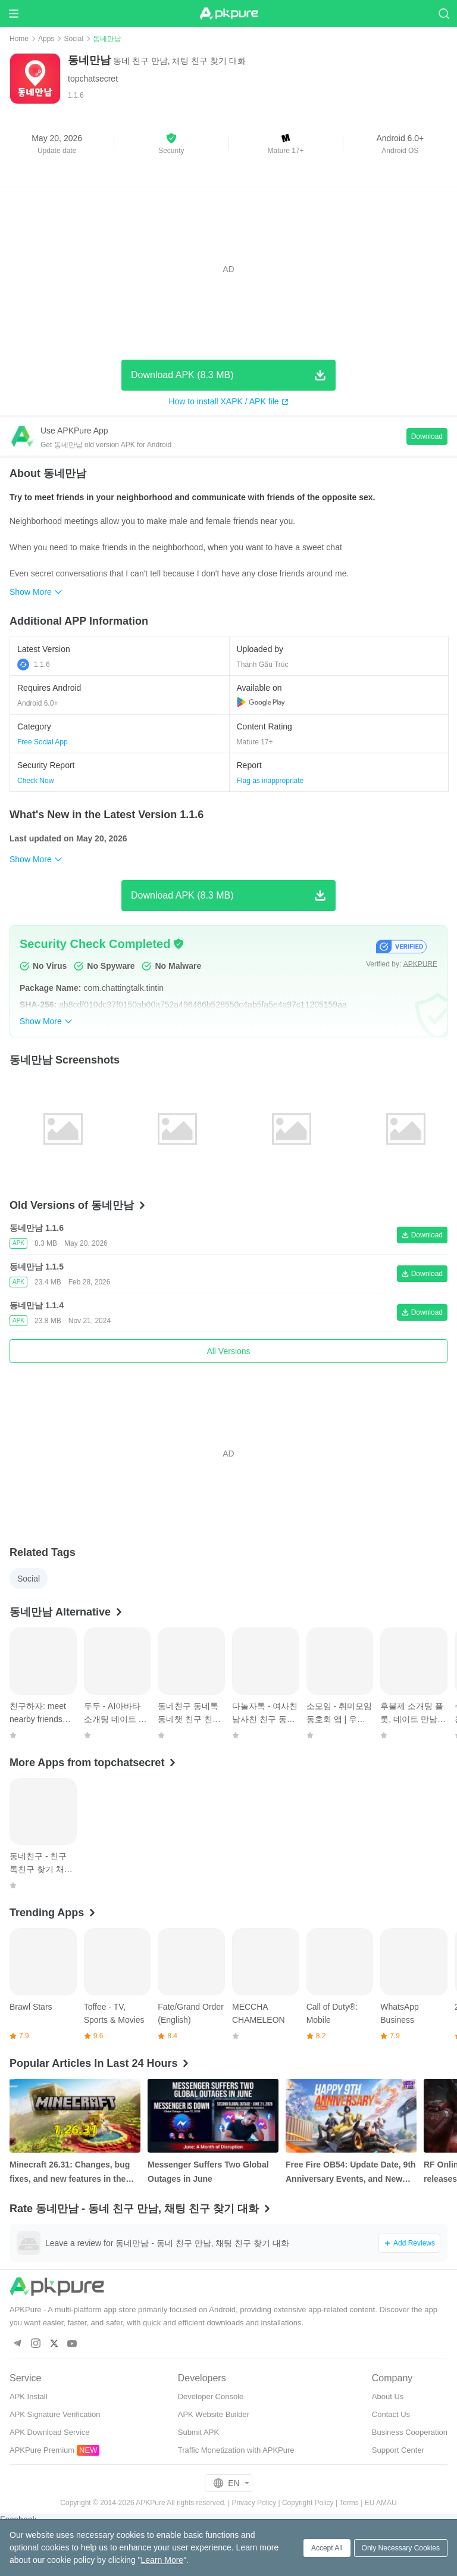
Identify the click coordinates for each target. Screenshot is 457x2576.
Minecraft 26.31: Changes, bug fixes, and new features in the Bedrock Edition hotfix (70, 2173)
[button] (171, 143)
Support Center (398, 2450)
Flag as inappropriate (270, 780)
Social (73, 39)
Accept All (327, 2548)
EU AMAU (381, 2503)
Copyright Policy (308, 2503)
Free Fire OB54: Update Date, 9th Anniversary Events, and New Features (351, 2173)
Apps (46, 39)
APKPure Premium (42, 2450)
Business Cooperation (409, 2432)
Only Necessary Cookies (401, 2548)
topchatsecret (93, 78)
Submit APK (198, 2432)
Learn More (162, 2560)
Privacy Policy (253, 2503)
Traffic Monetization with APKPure (236, 2450)
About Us (387, 2396)
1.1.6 (33, 664)
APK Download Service (49, 2432)
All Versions (228, 1351)
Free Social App (42, 742)
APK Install (29, 2396)
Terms (349, 2503)
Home (19, 39)
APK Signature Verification (55, 2414)
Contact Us (391, 2414)
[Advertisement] (228, 269)
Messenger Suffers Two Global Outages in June (208, 2172)
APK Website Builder (213, 2414)
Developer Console (211, 2396)
